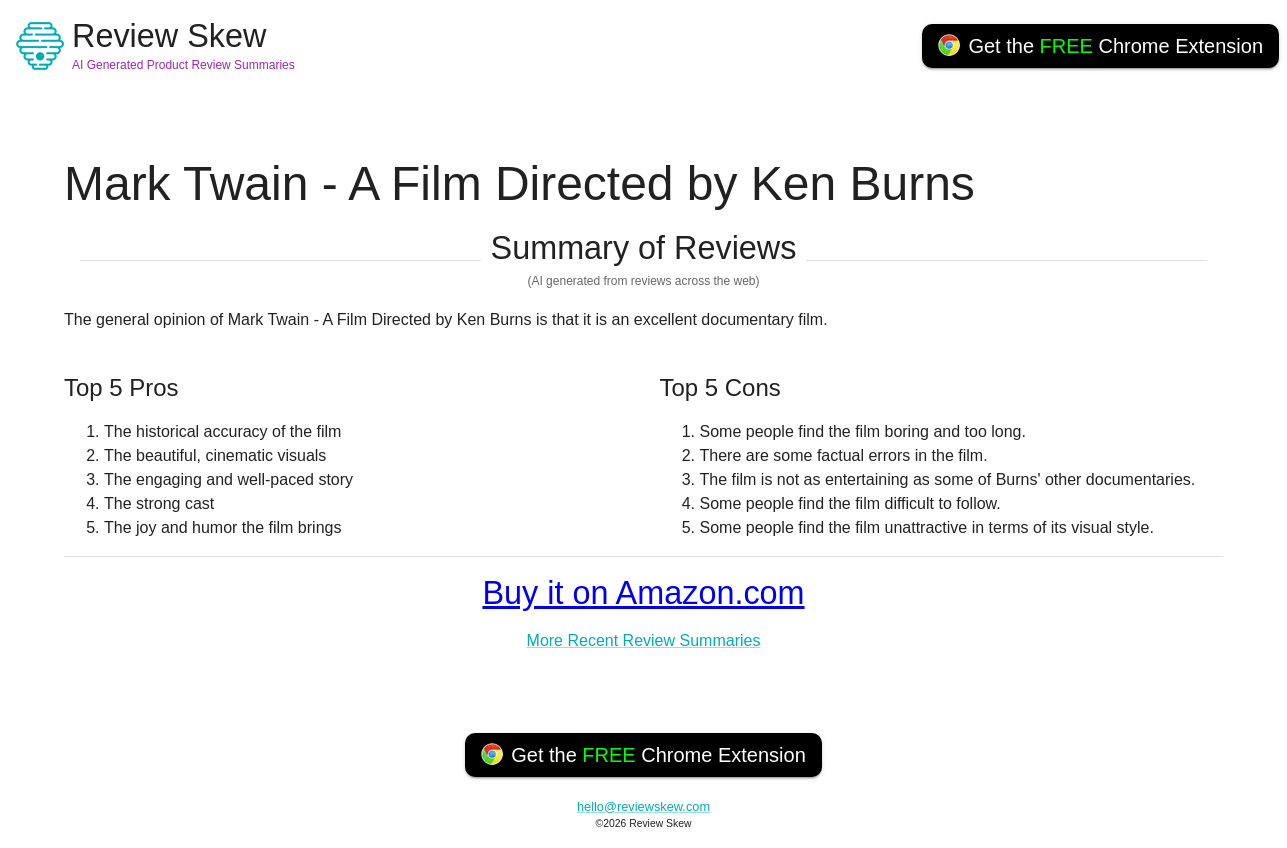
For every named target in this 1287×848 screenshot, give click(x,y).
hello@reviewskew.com (643, 806)
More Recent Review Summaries (644, 640)
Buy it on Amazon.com (643, 593)
